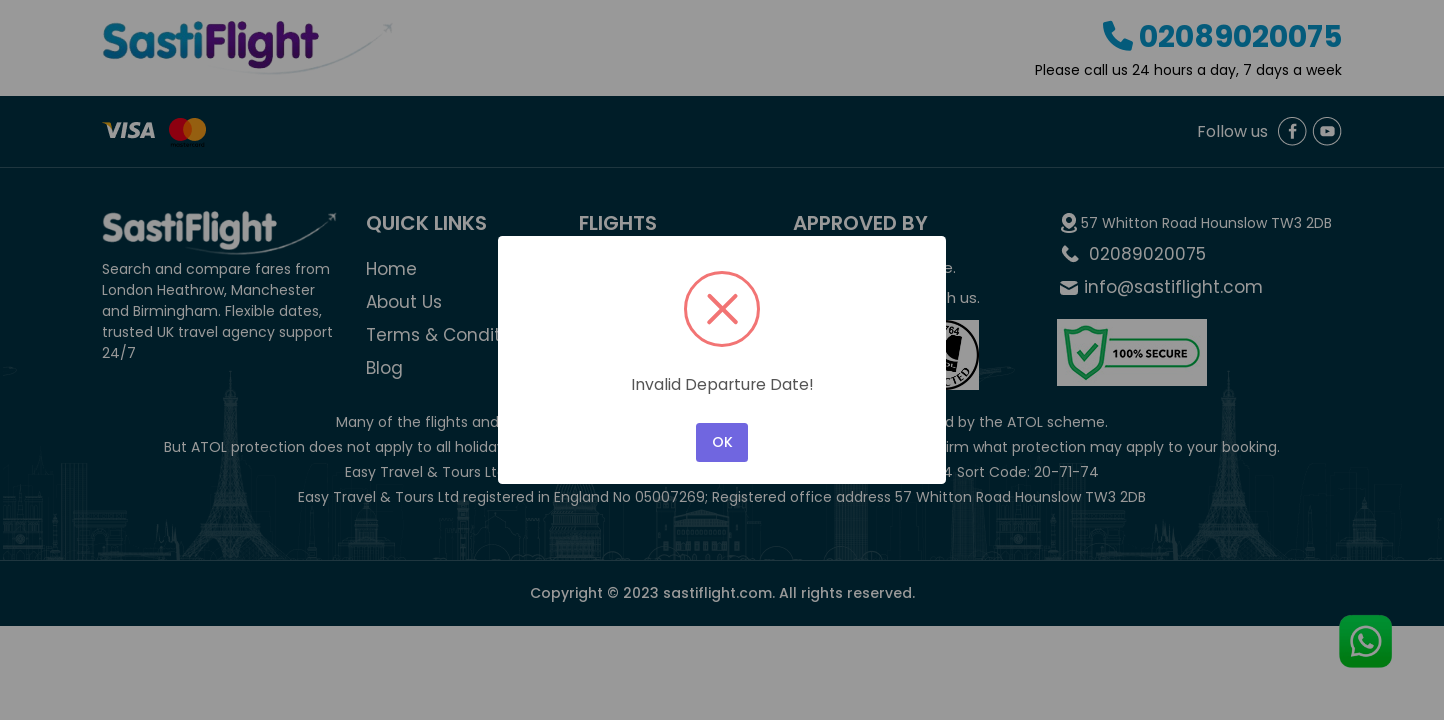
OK (722, 442)
